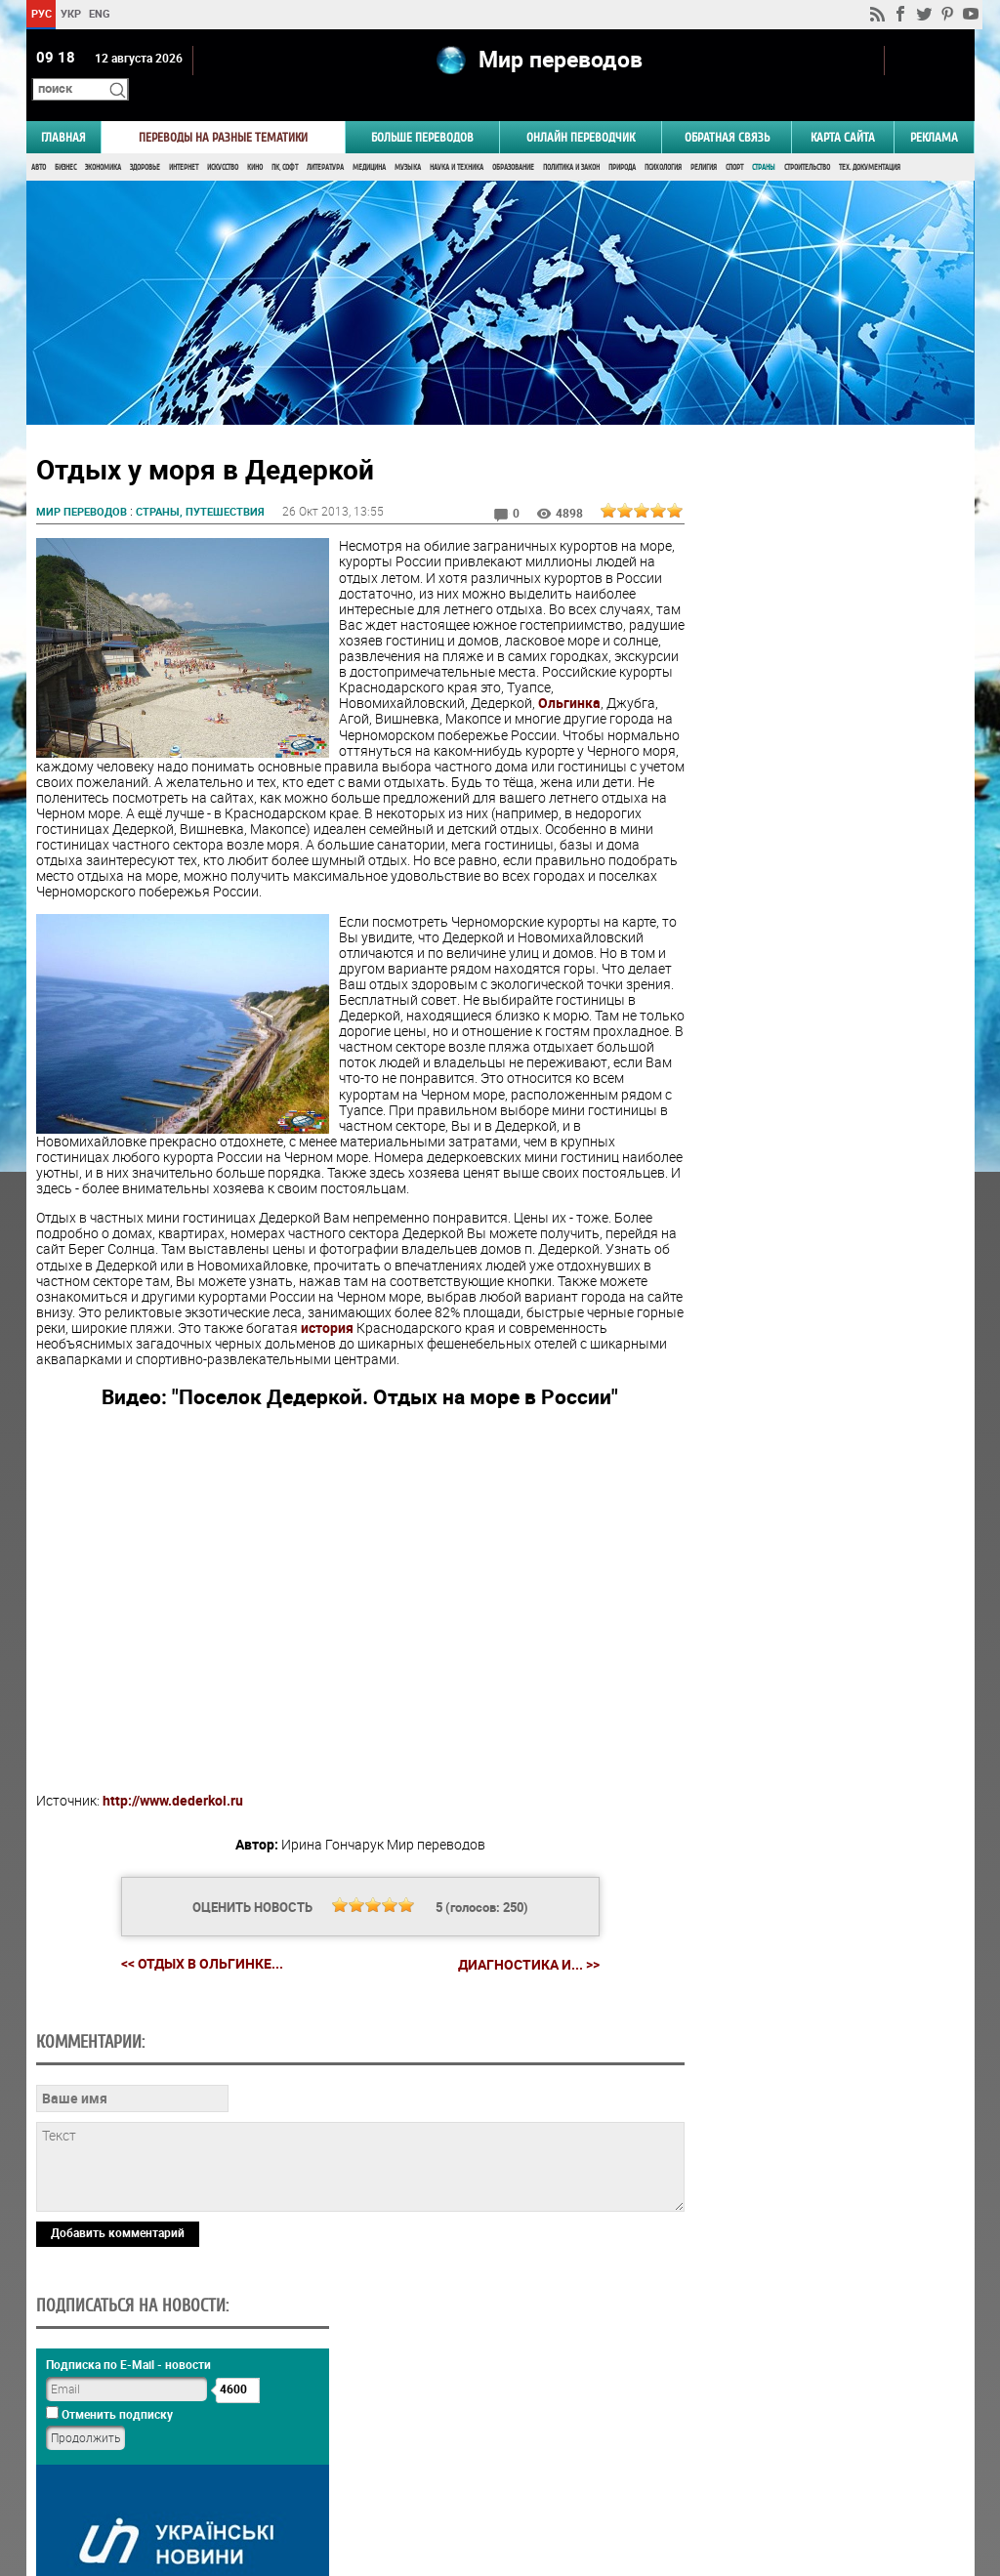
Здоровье (145, 144)
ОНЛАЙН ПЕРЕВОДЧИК (580, 113)
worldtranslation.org (781, 2475)
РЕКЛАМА (934, 113)
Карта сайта (843, 113)
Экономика (103, 144)
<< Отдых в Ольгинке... (177, 2002)
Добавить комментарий (118, 2406)
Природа (622, 144)
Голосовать (808, 1246)
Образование (513, 144)
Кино (255, 144)
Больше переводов (422, 113)
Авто (38, 144)
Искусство (222, 144)
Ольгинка (569, 711)
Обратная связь (727, 113)
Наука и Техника (456, 144)
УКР (70, 13)
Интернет (183, 144)
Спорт (734, 144)
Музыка (408, 144)
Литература (325, 144)
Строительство (807, 144)
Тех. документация (869, 144)
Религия (703, 144)
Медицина (369, 144)
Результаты (809, 1276)
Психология (663, 144)
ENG (99, 13)
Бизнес (65, 144)
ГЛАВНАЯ (63, 113)
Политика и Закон (571, 144)
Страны (763, 144)
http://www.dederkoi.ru (173, 1840)
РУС (40, 13)
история (159, 1367)
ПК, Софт (284, 144)
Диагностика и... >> (503, 2003)
